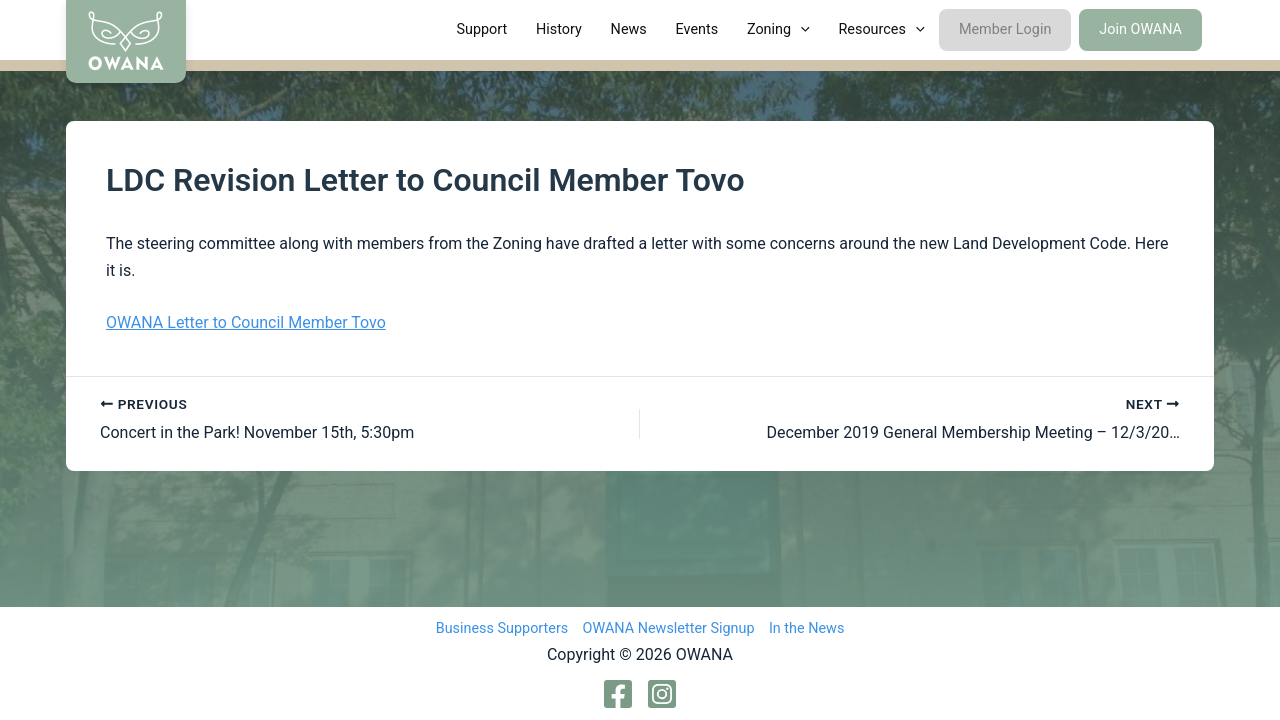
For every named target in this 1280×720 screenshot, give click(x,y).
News (629, 29)
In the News (806, 628)
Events (697, 29)
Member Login (1005, 29)
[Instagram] (662, 694)
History (559, 29)
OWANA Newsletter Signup (669, 628)
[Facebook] (618, 694)
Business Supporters (502, 628)
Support (481, 29)
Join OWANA (1140, 29)
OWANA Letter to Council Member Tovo (246, 322)
